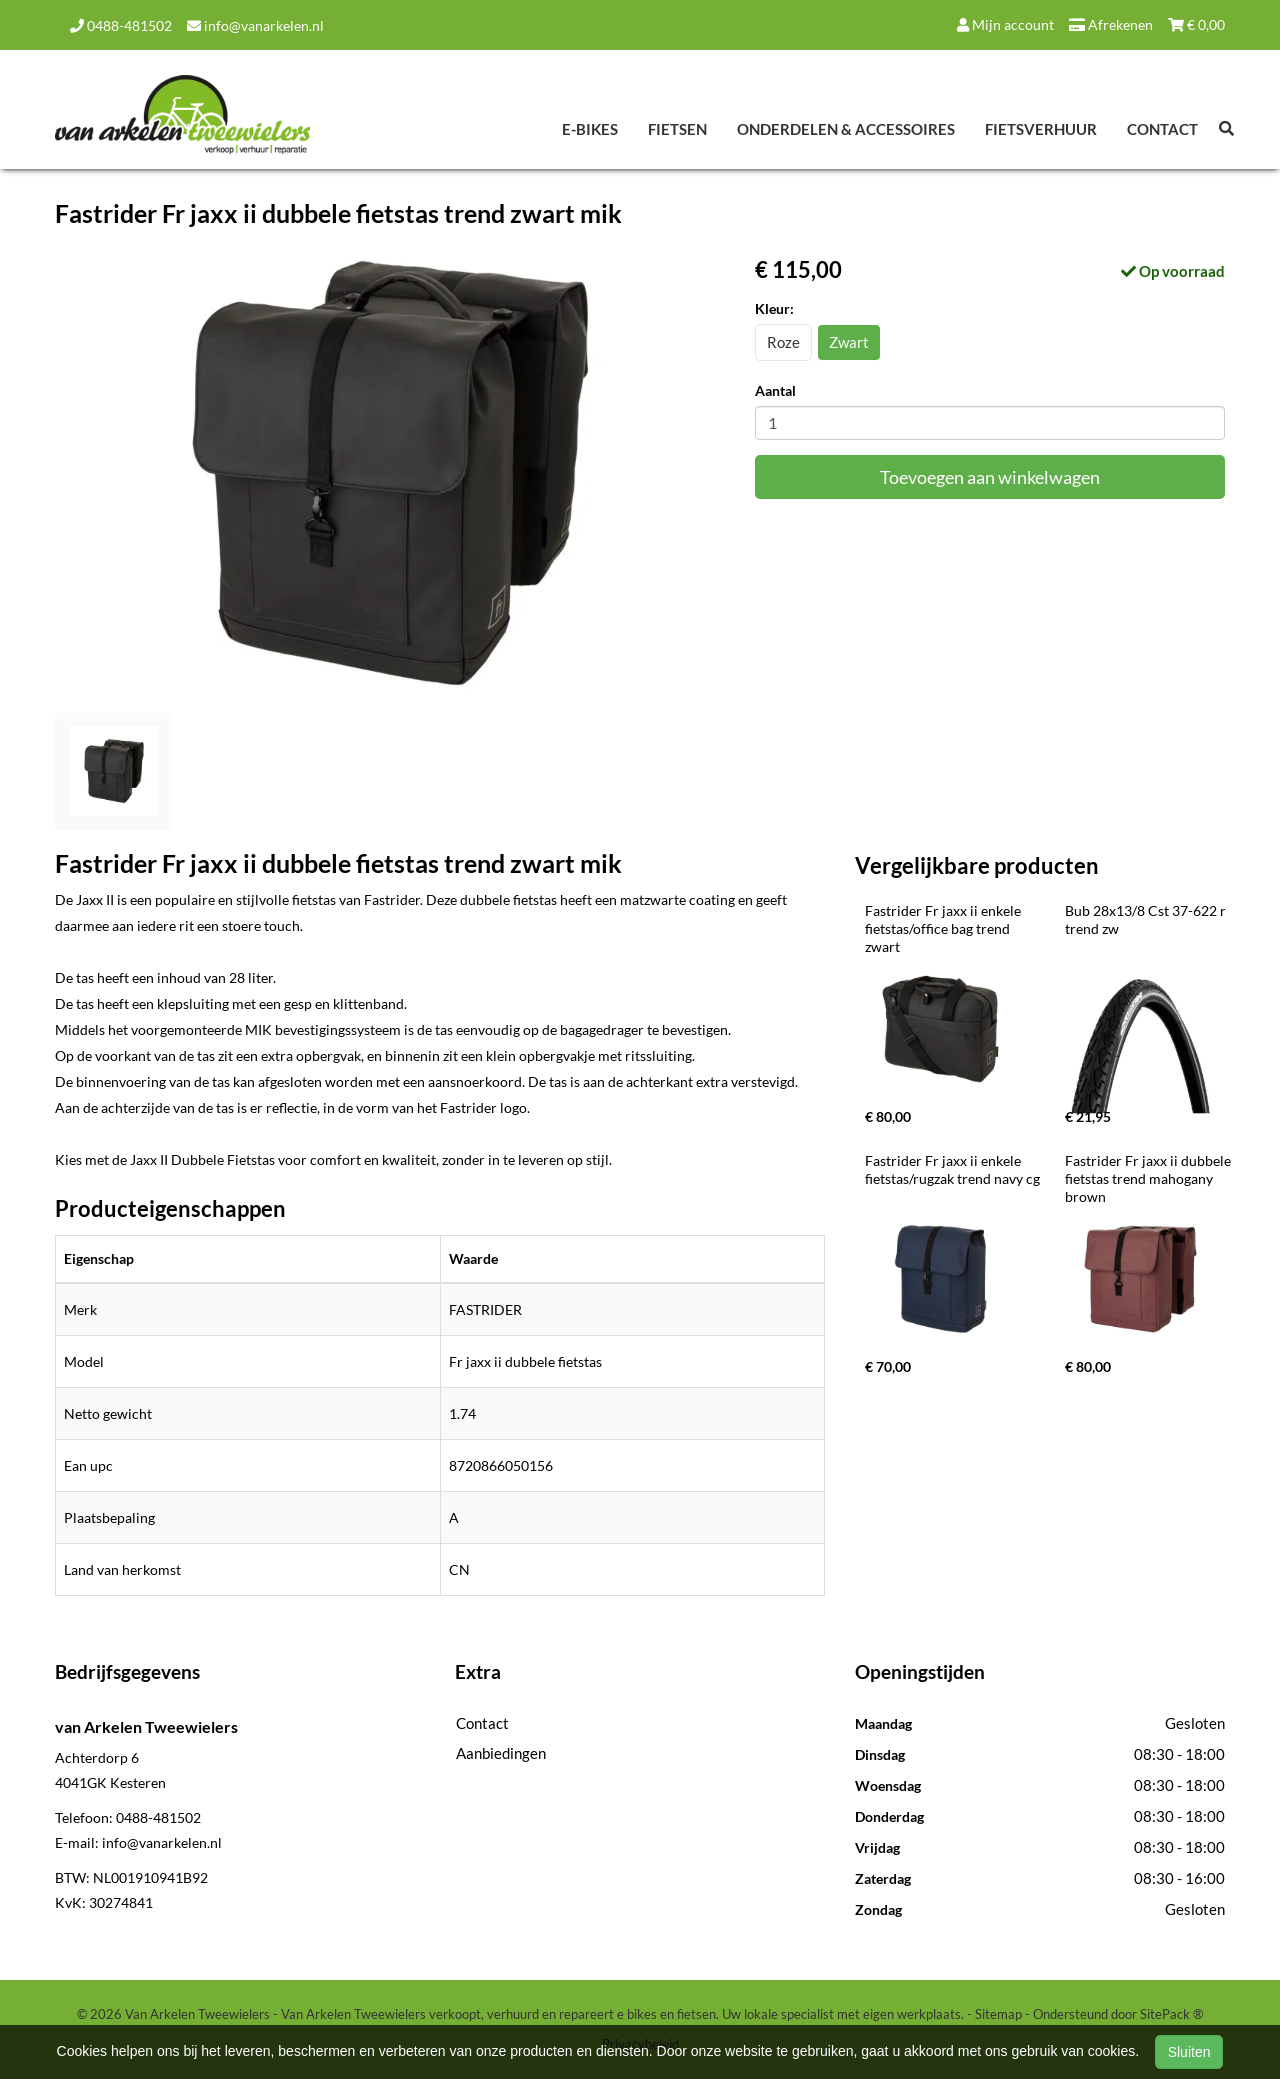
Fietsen (677, 129)
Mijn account (1005, 24)
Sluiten (1189, 2052)
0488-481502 (121, 25)
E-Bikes (590, 129)
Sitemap (998, 2014)
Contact (1162, 129)
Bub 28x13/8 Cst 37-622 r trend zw (1147, 919)
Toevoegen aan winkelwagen (990, 477)
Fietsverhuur (1041, 129)
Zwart (849, 342)
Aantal (775, 390)
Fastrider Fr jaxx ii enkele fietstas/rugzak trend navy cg (952, 1169)
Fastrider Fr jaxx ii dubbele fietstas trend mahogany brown (1149, 1178)
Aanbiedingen (501, 1753)
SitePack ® (1171, 2014)
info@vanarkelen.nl (255, 25)
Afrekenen (1111, 24)
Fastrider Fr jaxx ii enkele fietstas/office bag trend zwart (944, 928)
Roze (783, 342)
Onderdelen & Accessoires (846, 129)
